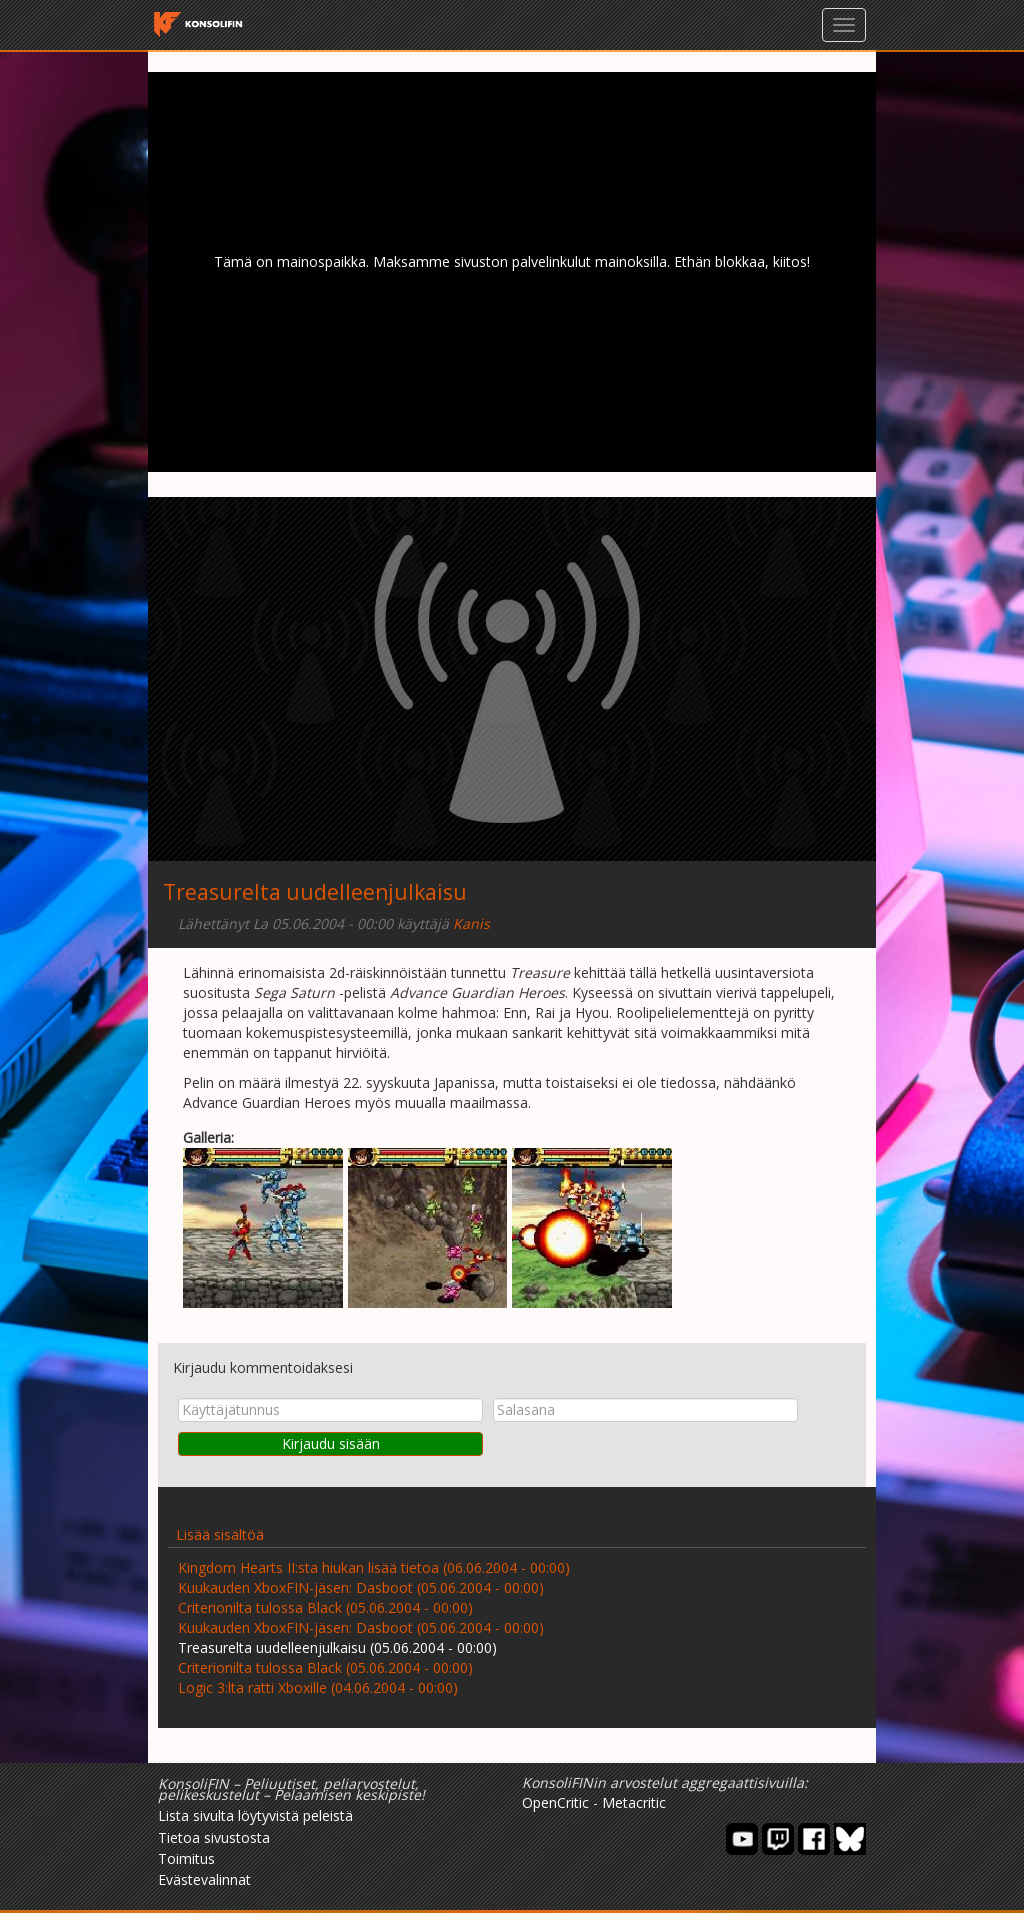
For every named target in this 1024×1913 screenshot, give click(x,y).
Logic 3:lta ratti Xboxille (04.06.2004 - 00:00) (318, 1687)
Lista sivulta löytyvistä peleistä (255, 1815)
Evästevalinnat (204, 1879)
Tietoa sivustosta (214, 1837)
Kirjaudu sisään (331, 1443)
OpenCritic (555, 1802)
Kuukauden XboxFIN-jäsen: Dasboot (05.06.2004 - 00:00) (361, 1587)
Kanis (471, 923)
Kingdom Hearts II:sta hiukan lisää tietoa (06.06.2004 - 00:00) (374, 1567)
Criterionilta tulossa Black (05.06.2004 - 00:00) (325, 1607)
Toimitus (186, 1858)
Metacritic (634, 1802)
